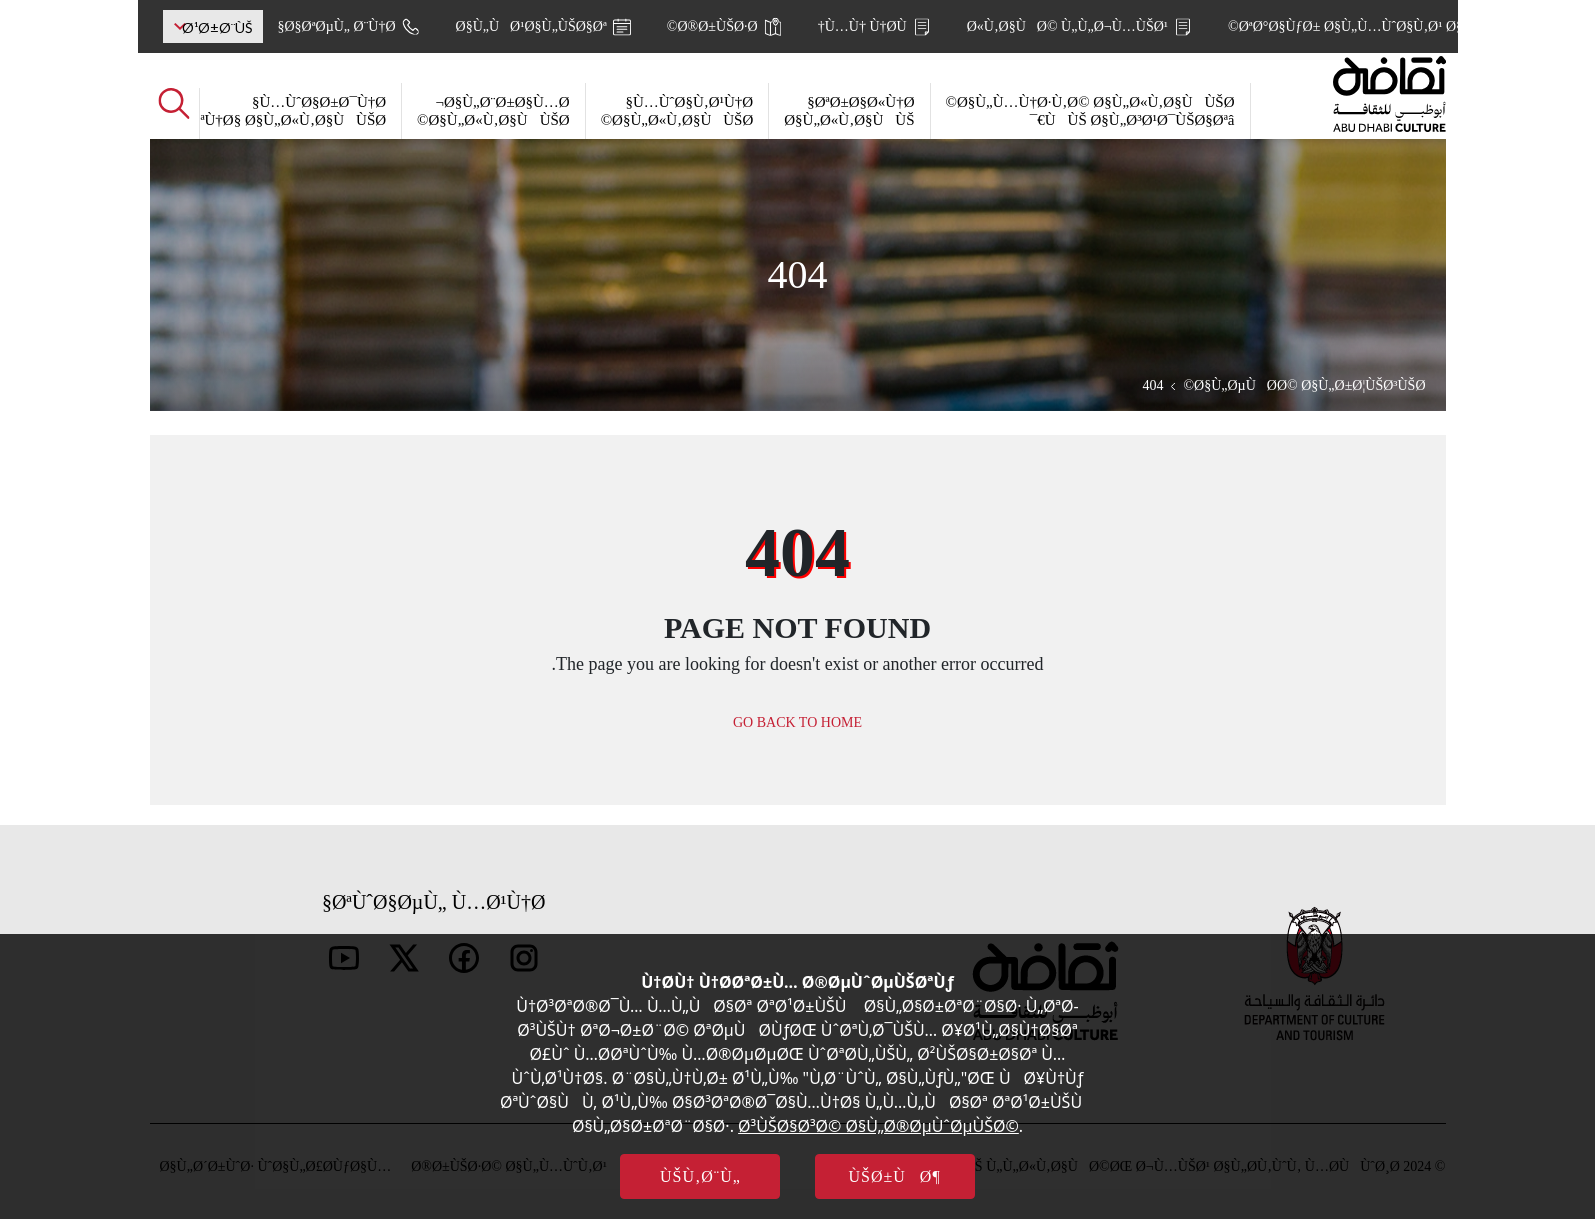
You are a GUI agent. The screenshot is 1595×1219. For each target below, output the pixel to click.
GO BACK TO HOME (797, 722)
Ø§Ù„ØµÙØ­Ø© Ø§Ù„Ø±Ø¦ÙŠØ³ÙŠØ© (1304, 385)
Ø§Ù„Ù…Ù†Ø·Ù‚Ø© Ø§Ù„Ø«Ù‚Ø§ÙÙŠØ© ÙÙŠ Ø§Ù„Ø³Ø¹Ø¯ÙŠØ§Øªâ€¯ (1090, 111)
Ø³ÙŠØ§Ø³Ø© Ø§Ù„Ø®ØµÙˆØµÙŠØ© (878, 1126)
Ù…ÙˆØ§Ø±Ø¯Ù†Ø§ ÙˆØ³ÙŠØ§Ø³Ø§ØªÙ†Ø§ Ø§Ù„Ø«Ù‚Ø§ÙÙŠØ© (231, 111)
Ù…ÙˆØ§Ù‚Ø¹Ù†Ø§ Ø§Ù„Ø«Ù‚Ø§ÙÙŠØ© (677, 111)
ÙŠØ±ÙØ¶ (895, 1176)
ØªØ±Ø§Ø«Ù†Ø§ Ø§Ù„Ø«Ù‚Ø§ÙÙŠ (849, 111)
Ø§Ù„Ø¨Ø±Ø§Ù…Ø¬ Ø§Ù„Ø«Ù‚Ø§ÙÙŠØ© (493, 111)
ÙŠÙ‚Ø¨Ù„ (700, 1176)
